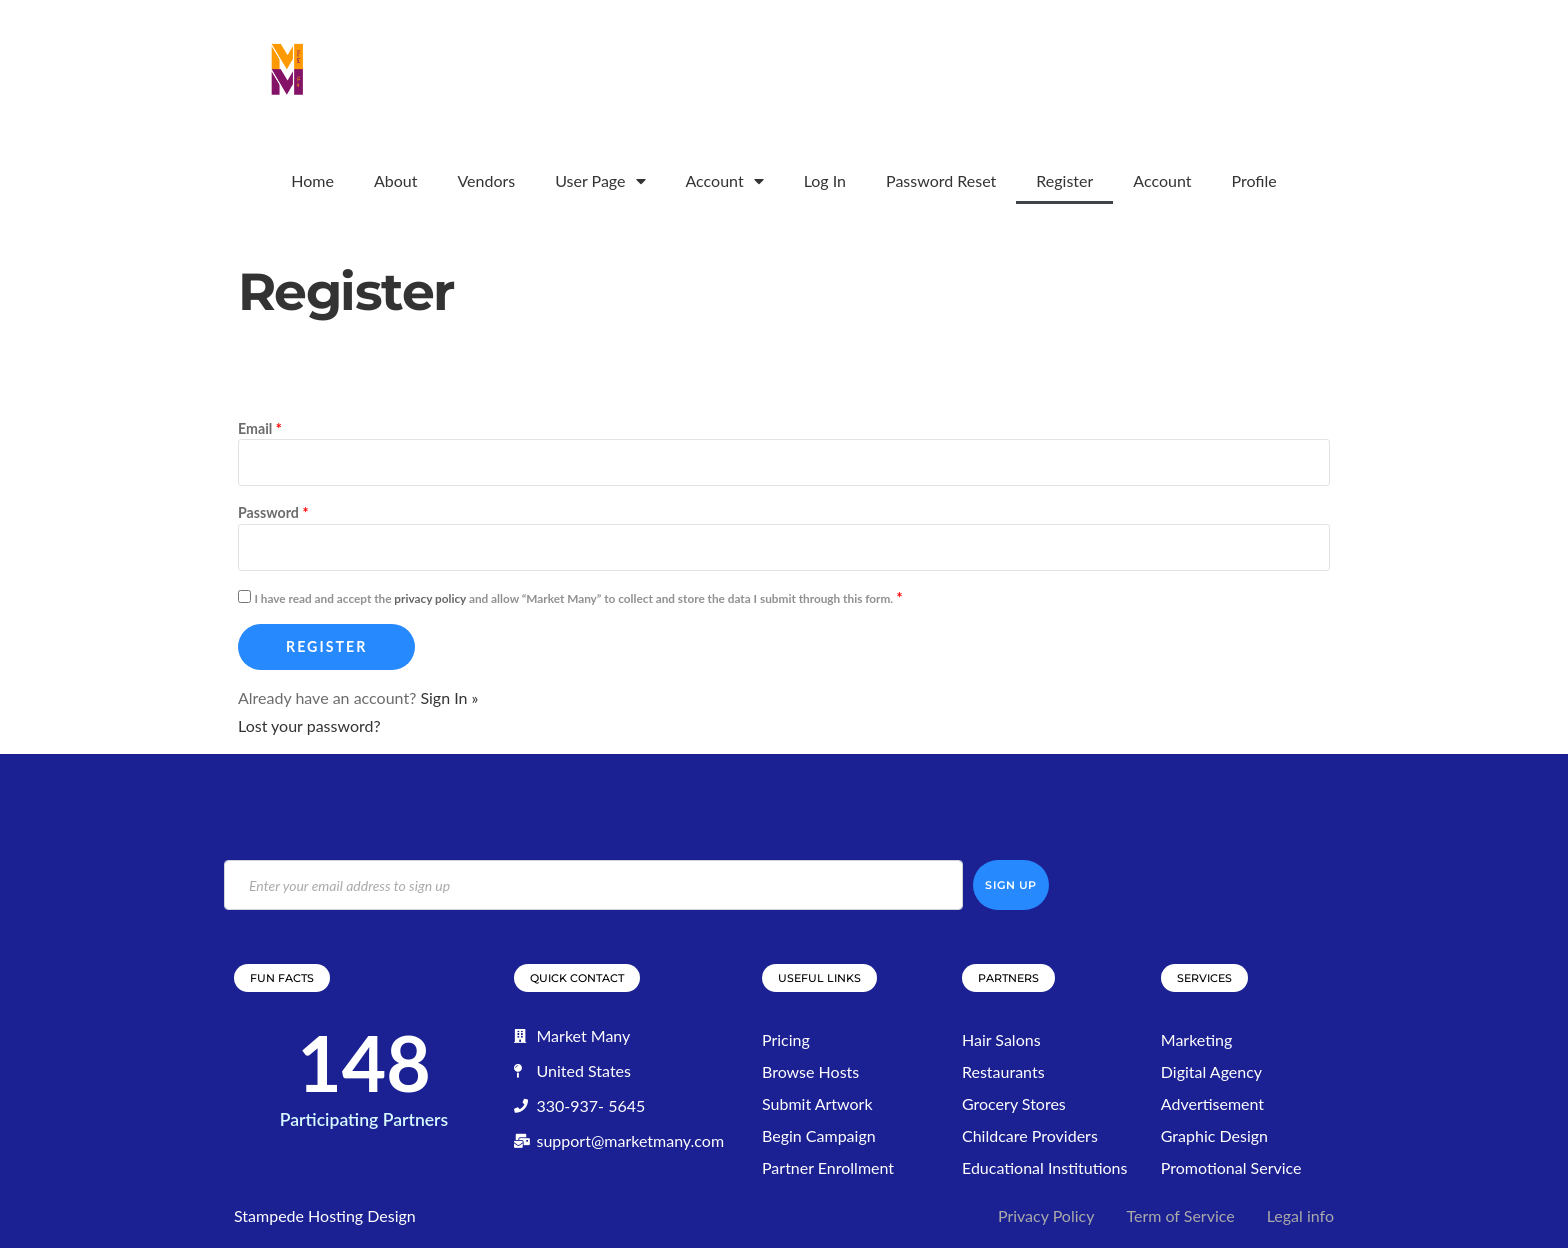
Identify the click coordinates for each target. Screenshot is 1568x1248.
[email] (593, 885)
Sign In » (449, 697)
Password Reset (941, 180)
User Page (600, 181)
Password (273, 512)
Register (1064, 180)
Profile (1253, 180)
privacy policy (430, 598)
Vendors (486, 180)
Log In (825, 180)
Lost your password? (309, 725)
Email (260, 428)
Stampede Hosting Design (325, 1215)
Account (725, 181)
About (396, 180)
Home (312, 180)
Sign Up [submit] (1011, 885)
